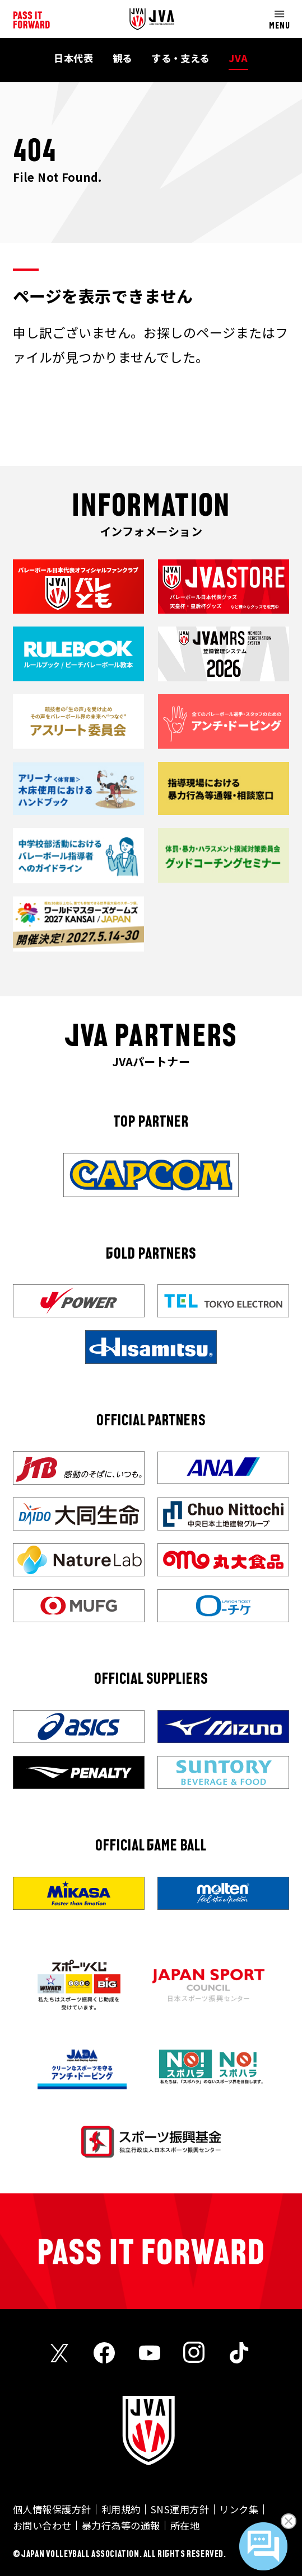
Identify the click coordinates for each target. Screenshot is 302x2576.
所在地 (184, 2525)
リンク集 (238, 2509)
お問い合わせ (42, 2525)
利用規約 (121, 2509)
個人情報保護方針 (52, 2509)
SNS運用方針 (180, 2509)
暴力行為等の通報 (121, 2525)
